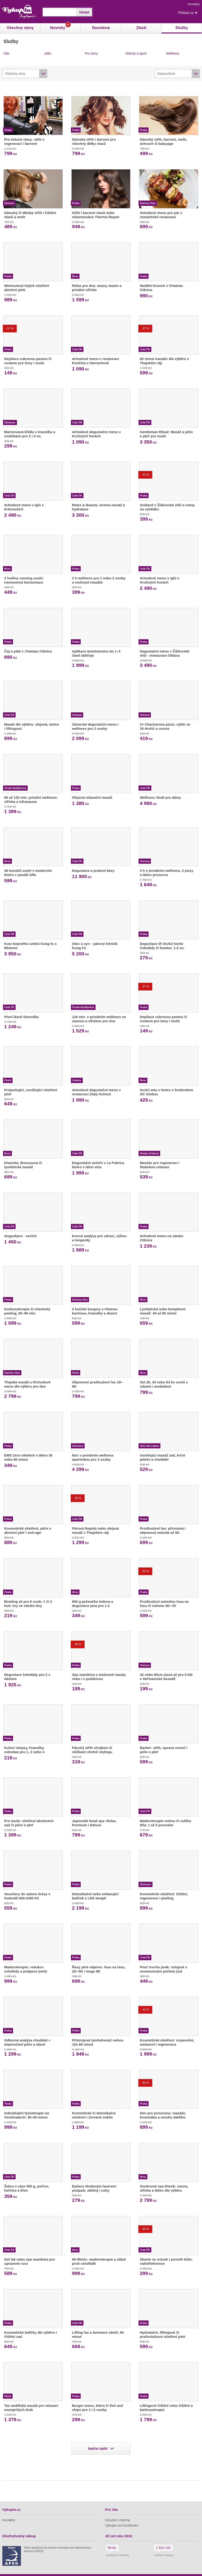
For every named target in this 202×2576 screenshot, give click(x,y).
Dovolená (101, 28)
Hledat (84, 12)
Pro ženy (91, 53)
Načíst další (97, 2448)
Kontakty (194, 4)
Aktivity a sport (136, 53)
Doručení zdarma (117, 2520)
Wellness (172, 53)
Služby (182, 28)
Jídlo (47, 53)
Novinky (60, 26)
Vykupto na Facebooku (121, 2525)
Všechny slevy (20, 28)
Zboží (141, 28)
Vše (6, 53)
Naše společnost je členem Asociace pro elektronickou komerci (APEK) (57, 2549)
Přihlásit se (186, 13)
